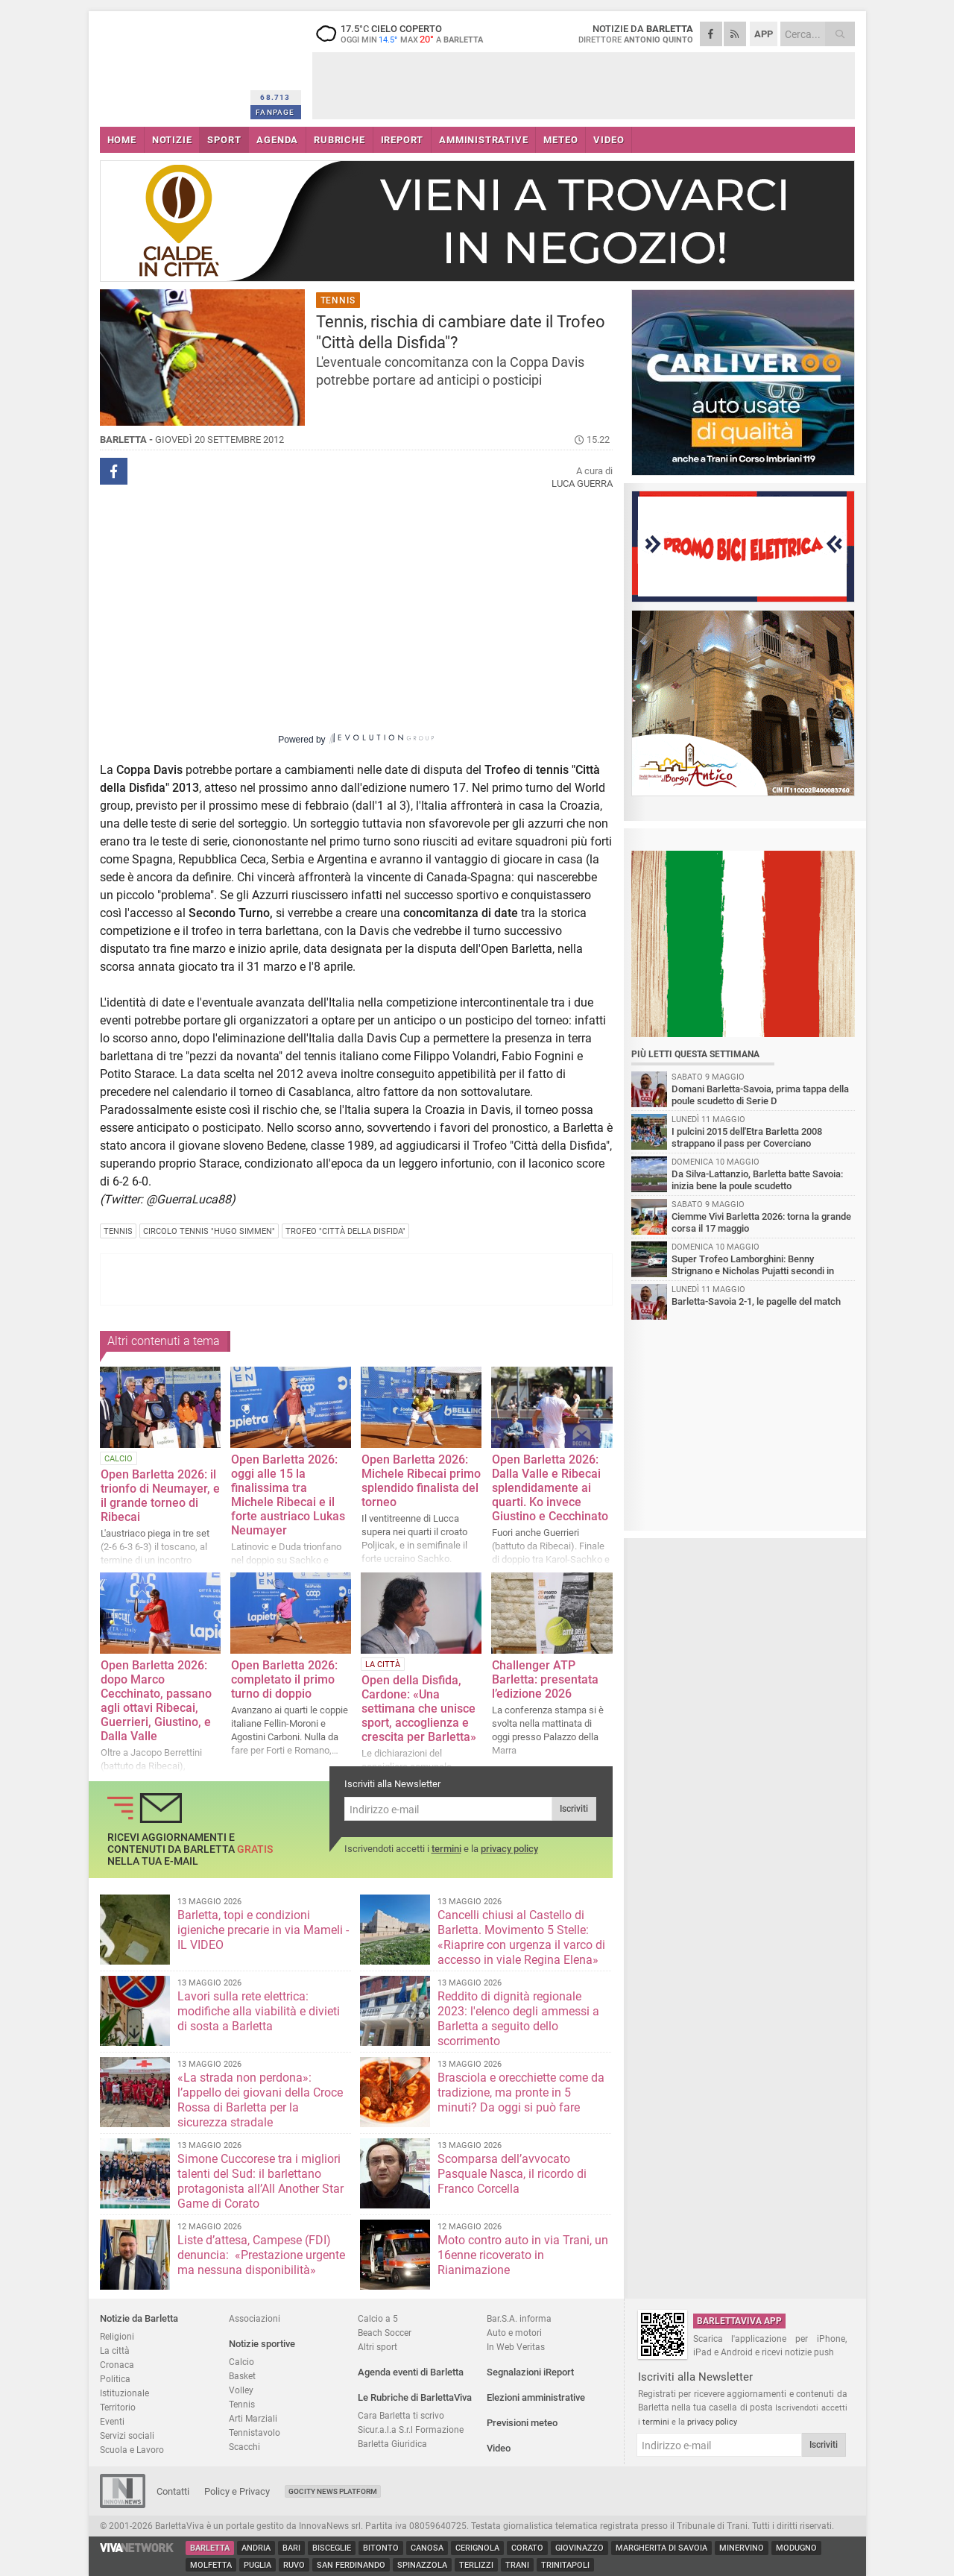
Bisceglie (331, 2548)
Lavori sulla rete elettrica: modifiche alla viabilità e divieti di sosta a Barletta (258, 2011)
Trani (517, 2565)
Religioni (117, 2336)
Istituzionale (124, 2393)
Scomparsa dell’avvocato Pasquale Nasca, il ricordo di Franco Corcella (512, 2174)
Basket (242, 2375)
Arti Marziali (253, 2418)
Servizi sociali (127, 2435)
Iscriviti (574, 1809)
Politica (115, 2378)
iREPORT (402, 139)
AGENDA (277, 139)
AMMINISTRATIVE (483, 139)
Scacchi (244, 2446)
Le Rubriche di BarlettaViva (415, 2397)
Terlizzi (476, 2565)
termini (446, 1848)
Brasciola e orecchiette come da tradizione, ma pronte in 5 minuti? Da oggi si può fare (520, 2092)
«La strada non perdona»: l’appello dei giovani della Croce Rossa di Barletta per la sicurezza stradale (260, 2099)
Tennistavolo (254, 2432)
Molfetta (211, 2565)
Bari (291, 2548)
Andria (256, 2548)
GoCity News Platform (332, 2491)
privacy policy (509, 1848)
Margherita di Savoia (661, 2548)
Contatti (173, 2491)
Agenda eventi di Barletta (411, 2372)
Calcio (241, 2361)
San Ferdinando (351, 2565)
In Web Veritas (516, 2346)
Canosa (427, 2548)
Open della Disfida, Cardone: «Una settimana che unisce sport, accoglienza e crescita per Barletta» (418, 1708)
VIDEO (608, 139)
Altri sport (377, 2346)
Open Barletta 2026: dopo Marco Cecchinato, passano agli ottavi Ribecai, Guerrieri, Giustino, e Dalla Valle (156, 1700)
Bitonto (381, 2548)
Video (499, 2448)
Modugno (796, 2548)
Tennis (242, 2404)
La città (115, 2350)
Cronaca (117, 2364)
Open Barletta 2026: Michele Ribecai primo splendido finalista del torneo (421, 1480)
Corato (527, 2548)
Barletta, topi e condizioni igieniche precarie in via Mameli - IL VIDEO (263, 1930)
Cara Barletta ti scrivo (401, 2415)
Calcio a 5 (378, 2318)
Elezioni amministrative (536, 2397)
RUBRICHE (339, 139)
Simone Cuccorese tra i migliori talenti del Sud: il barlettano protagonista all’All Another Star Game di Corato (260, 2181)
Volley (241, 2390)
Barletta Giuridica (392, 2443)
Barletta (210, 2548)
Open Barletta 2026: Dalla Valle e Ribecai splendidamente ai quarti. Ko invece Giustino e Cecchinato (550, 1487)
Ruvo (294, 2565)
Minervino (741, 2548)
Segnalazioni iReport (530, 2372)
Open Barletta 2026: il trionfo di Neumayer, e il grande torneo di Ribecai (160, 1495)
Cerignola (477, 2548)
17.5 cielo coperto (405, 33)
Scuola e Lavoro (132, 2449)
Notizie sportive (262, 2343)
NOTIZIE (172, 139)
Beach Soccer (384, 2332)
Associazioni (254, 2318)
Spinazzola (422, 2565)
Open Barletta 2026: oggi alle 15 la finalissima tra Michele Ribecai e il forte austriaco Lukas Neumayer (288, 1494)
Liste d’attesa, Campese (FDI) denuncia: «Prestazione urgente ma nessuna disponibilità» (261, 2255)
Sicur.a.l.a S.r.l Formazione (411, 2429)
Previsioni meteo (522, 2422)
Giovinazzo (579, 2548)
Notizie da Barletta (139, 2318)
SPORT (224, 139)
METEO (560, 139)
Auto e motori (514, 2332)
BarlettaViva (172, 65)
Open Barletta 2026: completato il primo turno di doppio (284, 1679)
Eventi (112, 2421)
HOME (121, 139)
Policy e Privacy (237, 2491)
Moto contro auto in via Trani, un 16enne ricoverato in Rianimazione (522, 2255)
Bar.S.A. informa (519, 2318)
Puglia (257, 2565)
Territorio (118, 2407)
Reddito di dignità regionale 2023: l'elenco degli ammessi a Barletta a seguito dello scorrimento (518, 2018)
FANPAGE (275, 112)
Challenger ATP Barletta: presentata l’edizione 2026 (545, 1679)
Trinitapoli (565, 2565)
